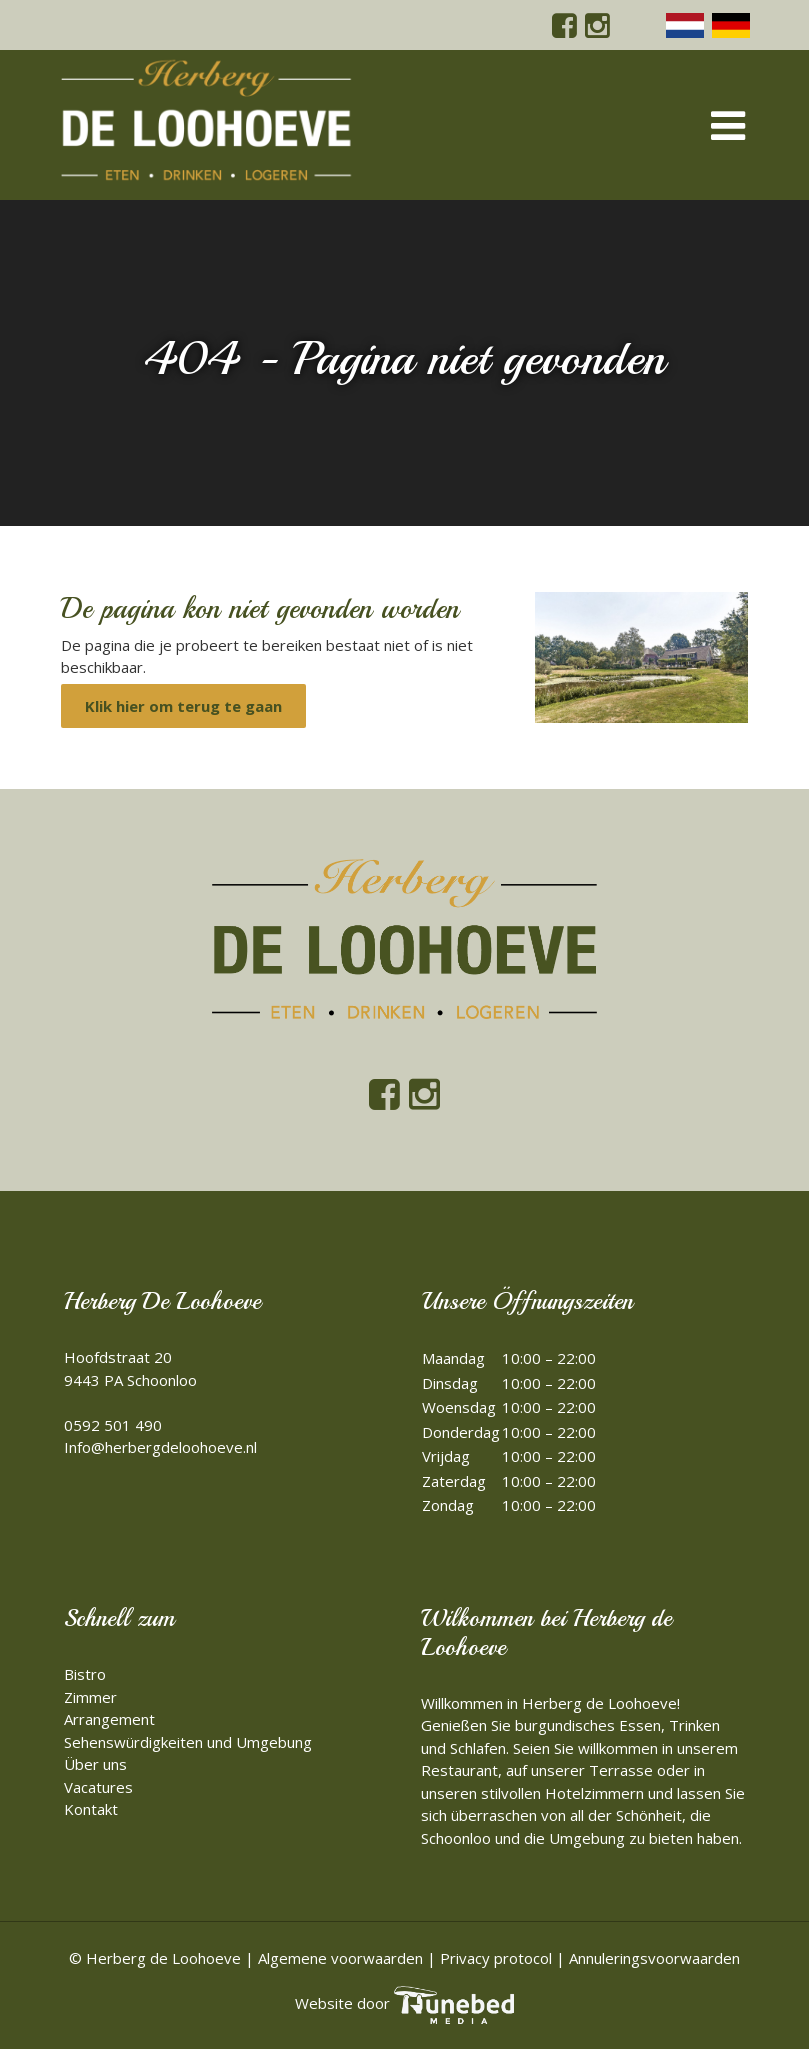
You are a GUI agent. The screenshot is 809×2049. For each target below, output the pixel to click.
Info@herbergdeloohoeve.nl (160, 1447)
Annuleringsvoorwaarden (654, 1958)
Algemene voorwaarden (340, 1958)
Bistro (85, 1674)
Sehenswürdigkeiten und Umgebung (188, 1742)
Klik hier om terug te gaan (183, 706)
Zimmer (90, 1697)
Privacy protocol (496, 1958)
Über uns (95, 1764)
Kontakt (91, 1809)
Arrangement (109, 1719)
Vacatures (98, 1787)
